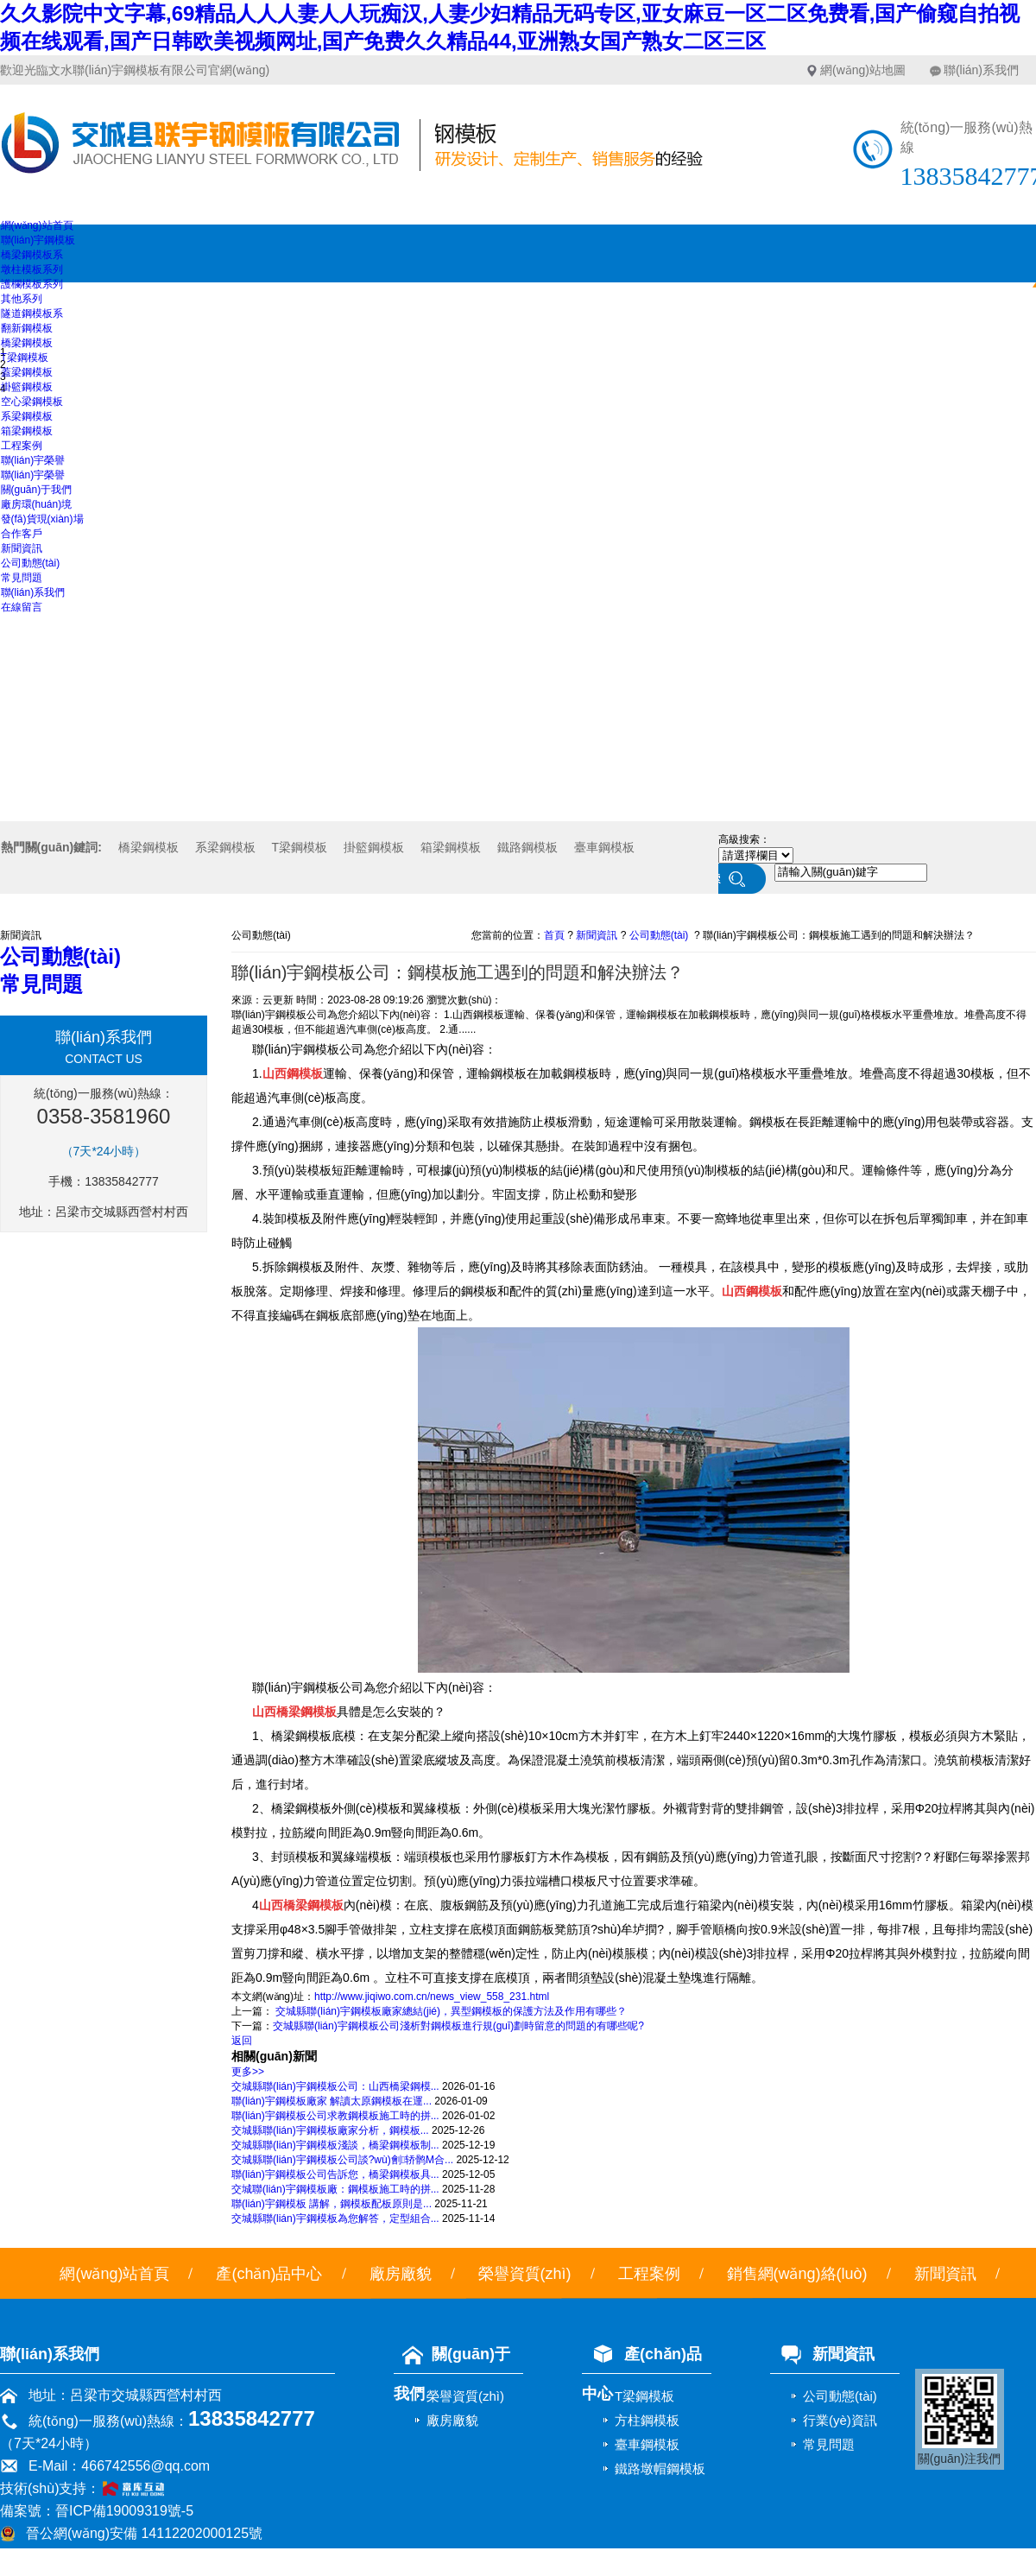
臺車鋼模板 (604, 847)
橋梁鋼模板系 (32, 255)
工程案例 (21, 446)
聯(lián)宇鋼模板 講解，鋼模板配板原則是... (331, 2204)
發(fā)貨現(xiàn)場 (42, 519)
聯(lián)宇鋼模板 (38, 240)
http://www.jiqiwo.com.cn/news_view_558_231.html (431, 1997)
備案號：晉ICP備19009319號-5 (96, 2510)
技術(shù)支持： (89, 2488)
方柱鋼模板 (647, 2420)
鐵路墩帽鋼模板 (660, 2468)
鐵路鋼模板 (527, 847)
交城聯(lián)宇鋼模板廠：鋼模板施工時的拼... (335, 2189)
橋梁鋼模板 (27, 343)
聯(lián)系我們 (981, 70)
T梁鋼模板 (24, 357)
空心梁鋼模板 (32, 402)
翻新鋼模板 (27, 328)
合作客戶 (21, 534)
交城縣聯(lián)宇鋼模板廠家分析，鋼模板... (330, 2130)
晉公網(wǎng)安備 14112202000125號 (144, 2533)
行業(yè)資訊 (840, 2420)
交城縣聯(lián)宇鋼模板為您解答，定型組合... (335, 2218)
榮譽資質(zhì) (525, 2273)
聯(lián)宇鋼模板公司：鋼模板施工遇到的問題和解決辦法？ (839, 935)
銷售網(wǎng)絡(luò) (797, 2273)
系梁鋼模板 (27, 416)
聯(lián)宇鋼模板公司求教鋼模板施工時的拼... (335, 2116)
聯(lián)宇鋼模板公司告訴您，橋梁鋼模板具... (335, 2174)
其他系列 (21, 299)
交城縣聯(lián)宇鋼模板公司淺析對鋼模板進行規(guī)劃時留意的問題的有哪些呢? (458, 2026)
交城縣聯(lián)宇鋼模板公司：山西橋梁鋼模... (335, 2086)
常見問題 (21, 578)
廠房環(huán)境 (37, 504)
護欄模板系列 (32, 284)
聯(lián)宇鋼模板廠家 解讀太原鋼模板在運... (331, 2101)
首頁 (554, 935)
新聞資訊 (21, 548)
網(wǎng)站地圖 (863, 70)
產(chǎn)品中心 (269, 2273)
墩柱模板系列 (32, 269)
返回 (241, 2041)
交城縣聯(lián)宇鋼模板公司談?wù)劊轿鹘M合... (342, 2160)
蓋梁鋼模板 (27, 372)
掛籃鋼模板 (27, 387)
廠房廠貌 (401, 2273)
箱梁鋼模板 (27, 431)
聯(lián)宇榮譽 (33, 460)
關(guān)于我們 (37, 490)
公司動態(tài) (30, 563)
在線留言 (21, 607)
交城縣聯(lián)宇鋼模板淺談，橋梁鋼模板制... (335, 2145)
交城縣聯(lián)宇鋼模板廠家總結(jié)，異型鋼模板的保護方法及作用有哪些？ (450, 2011)
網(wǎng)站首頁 (37, 225)
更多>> (247, 2072)
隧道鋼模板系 (32, 313)
